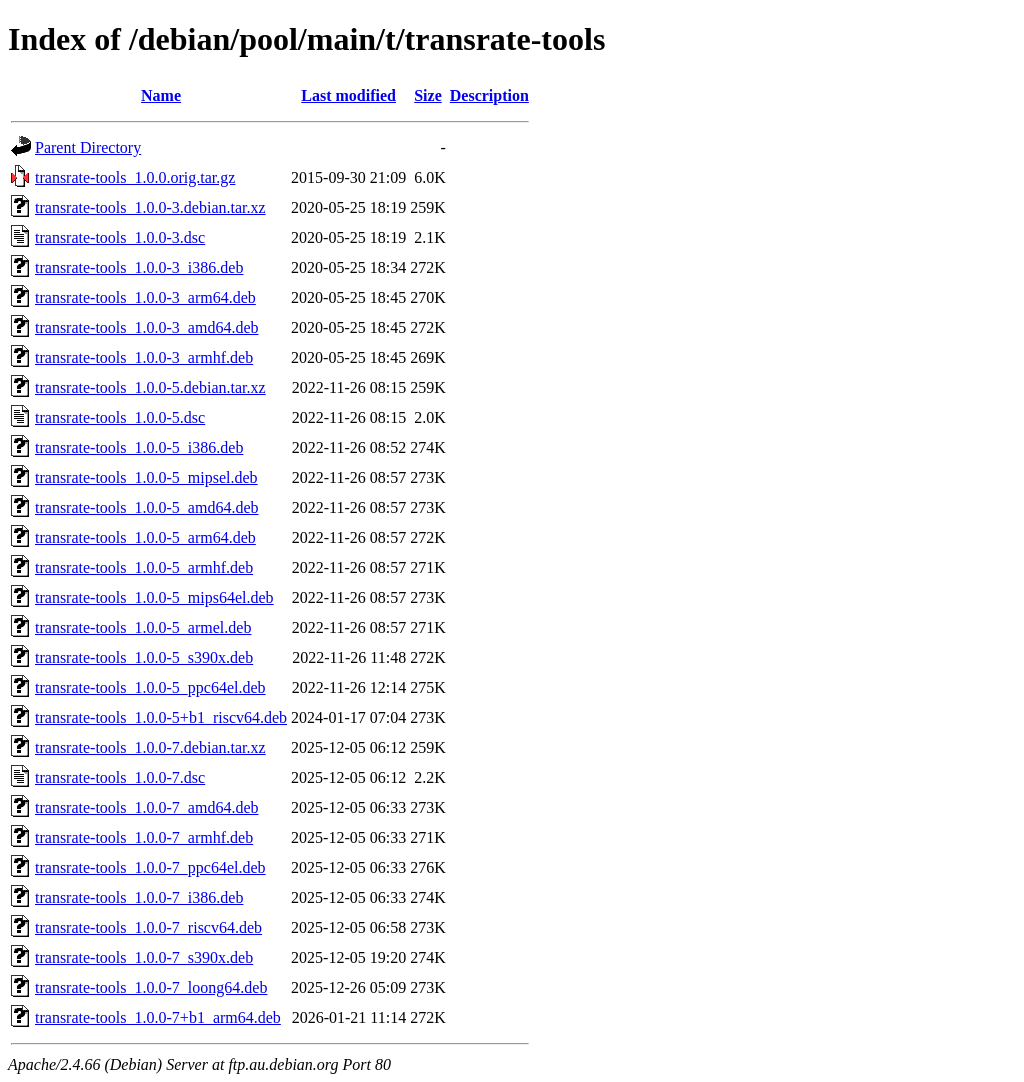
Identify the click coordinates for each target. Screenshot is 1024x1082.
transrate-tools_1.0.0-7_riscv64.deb (148, 927)
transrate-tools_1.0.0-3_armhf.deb (144, 357)
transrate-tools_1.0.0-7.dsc (120, 777)
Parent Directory (88, 147)
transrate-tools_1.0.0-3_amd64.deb (147, 327)
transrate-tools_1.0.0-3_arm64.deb (145, 297)
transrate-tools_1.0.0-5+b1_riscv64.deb (161, 717)
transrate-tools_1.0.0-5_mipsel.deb (146, 477)
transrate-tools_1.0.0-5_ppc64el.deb (150, 687)
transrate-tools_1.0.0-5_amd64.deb (147, 507)
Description (489, 95)
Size (428, 95)
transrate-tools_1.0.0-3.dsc (120, 237)
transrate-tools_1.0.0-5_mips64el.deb (154, 597)
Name (161, 95)
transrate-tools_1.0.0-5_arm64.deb (145, 537)
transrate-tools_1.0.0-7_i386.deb (139, 897)
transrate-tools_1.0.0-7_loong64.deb (151, 987)
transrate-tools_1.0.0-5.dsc (120, 417)
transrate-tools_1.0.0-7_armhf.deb (144, 837)
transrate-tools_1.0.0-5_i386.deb (139, 447)
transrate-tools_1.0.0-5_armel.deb (143, 627)
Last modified (348, 95)
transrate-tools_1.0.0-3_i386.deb (139, 267)
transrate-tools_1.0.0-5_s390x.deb (144, 657)
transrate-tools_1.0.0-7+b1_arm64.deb (158, 1017)
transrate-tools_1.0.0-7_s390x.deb (144, 957)
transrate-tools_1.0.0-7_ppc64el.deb (150, 867)
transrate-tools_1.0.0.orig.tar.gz (135, 177)
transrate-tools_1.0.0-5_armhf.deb (144, 567)
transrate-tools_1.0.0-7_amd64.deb (147, 807)
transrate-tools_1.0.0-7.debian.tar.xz (150, 747)
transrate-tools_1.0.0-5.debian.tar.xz (150, 387)
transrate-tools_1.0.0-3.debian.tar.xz (150, 207)
